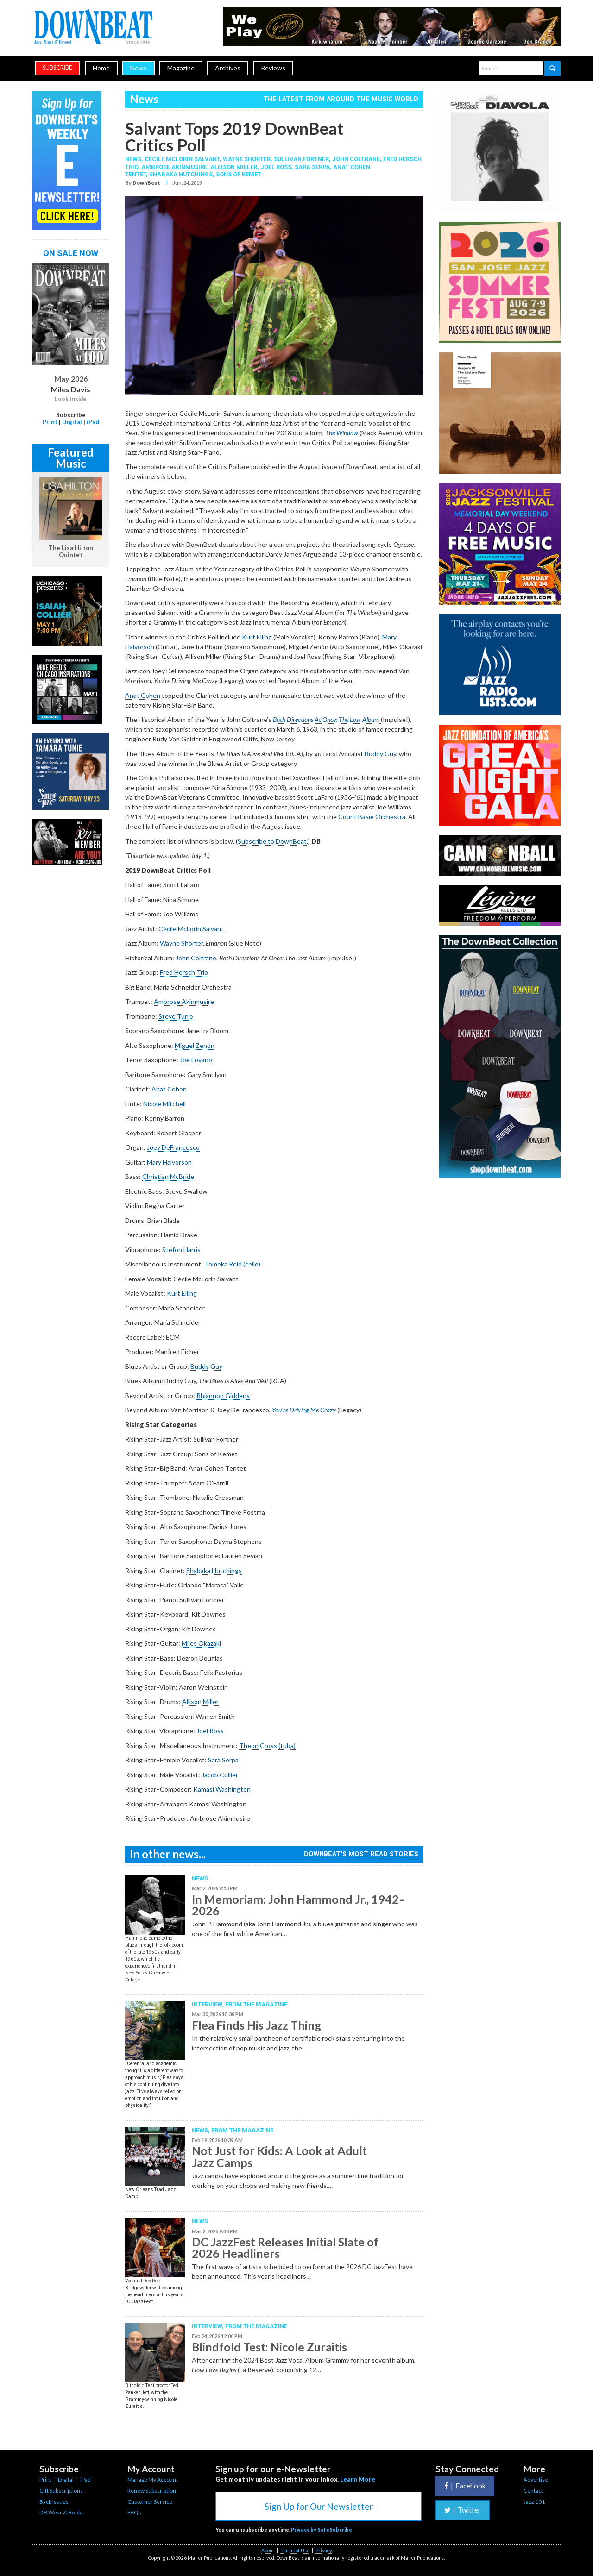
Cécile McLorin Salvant (182, 159)
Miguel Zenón (194, 1045)
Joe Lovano (196, 1060)
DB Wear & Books (61, 2512)
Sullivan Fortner (301, 159)
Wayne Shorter (247, 159)
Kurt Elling (257, 637)
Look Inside (71, 399)
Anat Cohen (142, 695)
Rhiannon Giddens (223, 1395)
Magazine (181, 68)
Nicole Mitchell (164, 1104)
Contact (533, 2490)
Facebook (465, 2486)
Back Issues (54, 2501)
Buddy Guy (380, 754)
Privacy (323, 2550)
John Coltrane (356, 159)
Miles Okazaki (201, 1643)
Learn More (357, 2479)
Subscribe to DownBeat (272, 841)
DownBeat (146, 183)
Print (50, 422)
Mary (154, 1162)
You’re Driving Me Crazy (304, 1410)
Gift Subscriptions (61, 2490)
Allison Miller (233, 166)
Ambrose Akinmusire (174, 166)
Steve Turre (175, 1016)
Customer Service (149, 2501)
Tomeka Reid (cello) (232, 1264)
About (267, 2550)
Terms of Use (294, 2550)
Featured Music (71, 457)
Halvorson (177, 1162)
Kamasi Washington (222, 1789)
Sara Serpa (312, 166)
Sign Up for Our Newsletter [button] (319, 2506)
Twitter (462, 2510)
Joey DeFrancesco (173, 1147)
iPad (93, 422)
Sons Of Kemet (238, 174)
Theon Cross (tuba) (267, 1745)
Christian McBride (168, 1176)
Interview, (208, 2004)
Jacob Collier (220, 1775)
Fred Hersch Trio (184, 972)
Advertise (536, 2479)
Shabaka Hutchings (181, 174)
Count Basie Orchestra (371, 817)
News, (135, 159)
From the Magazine (256, 2004)
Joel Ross (275, 166)
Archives (227, 68)
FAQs (134, 2512)
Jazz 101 (534, 2501)
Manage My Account (152, 2479)
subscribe (57, 67)
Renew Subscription (151, 2490)
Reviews (273, 68)
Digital (72, 422)
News (138, 68)
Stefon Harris (181, 1250)
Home (101, 68)
